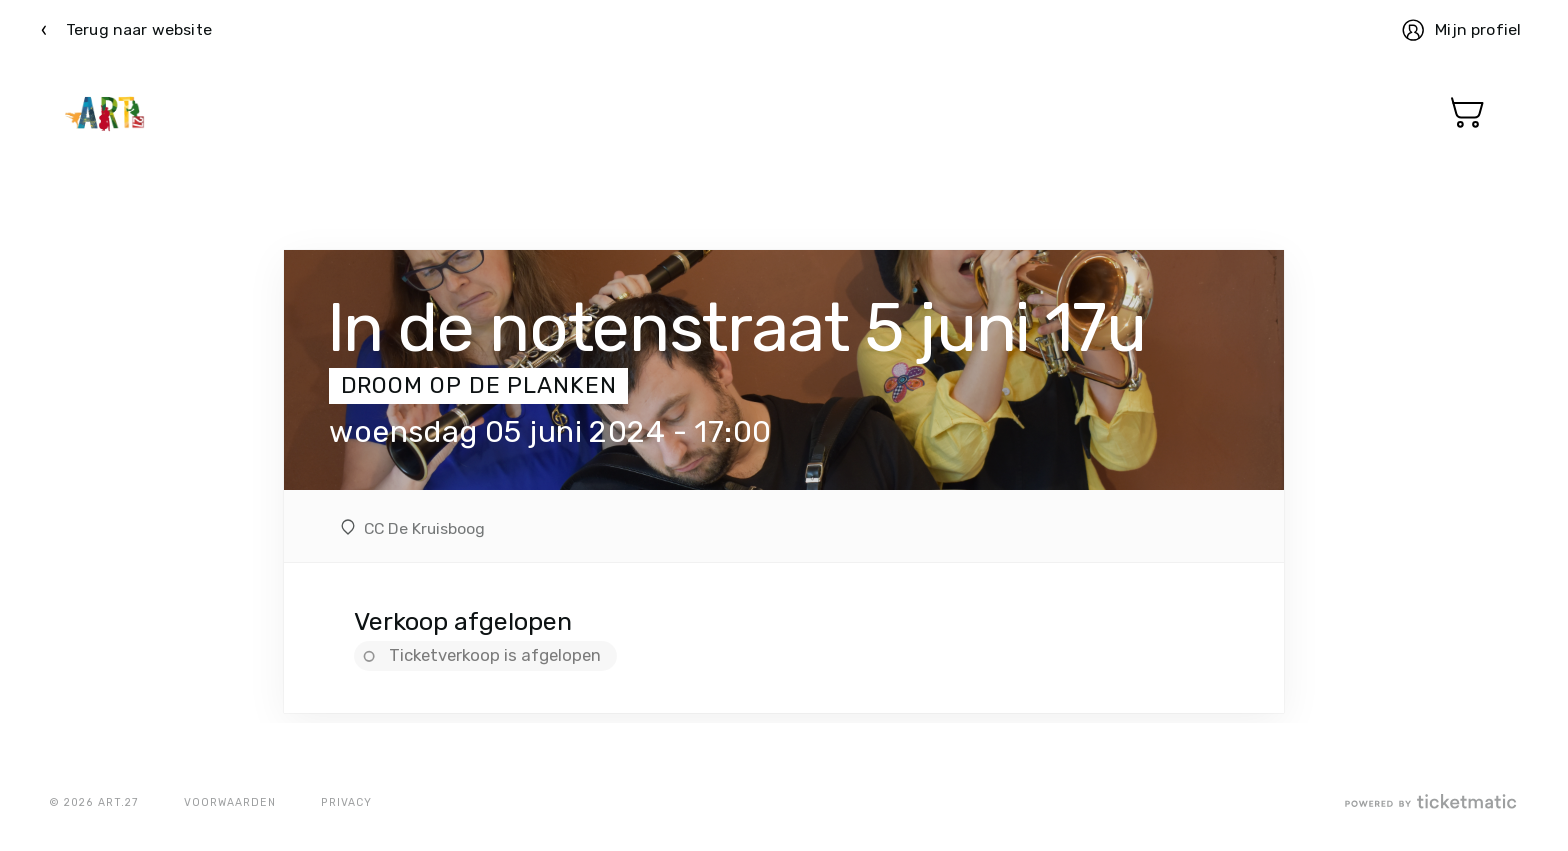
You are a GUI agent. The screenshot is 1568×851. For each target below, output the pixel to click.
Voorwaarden (230, 802)
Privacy (346, 802)
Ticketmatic (105, 113)
